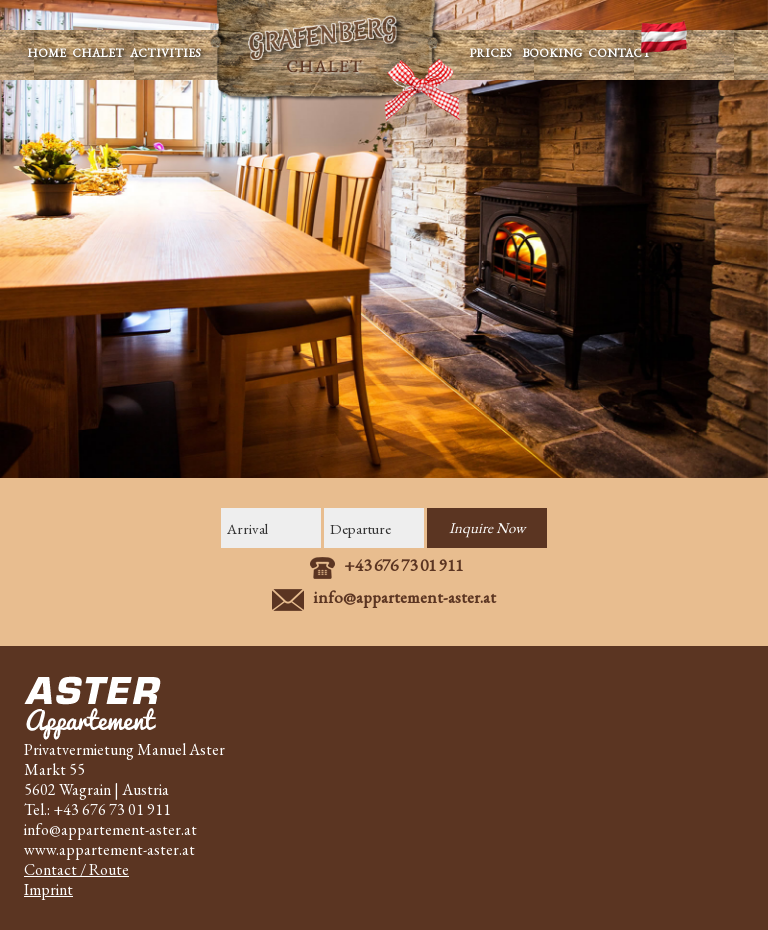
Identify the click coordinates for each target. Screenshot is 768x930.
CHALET (98, 53)
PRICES (487, 53)
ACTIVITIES (168, 53)
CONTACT (619, 53)
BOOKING (550, 53)
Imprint (48, 889)
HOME (46, 53)
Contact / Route (76, 869)
